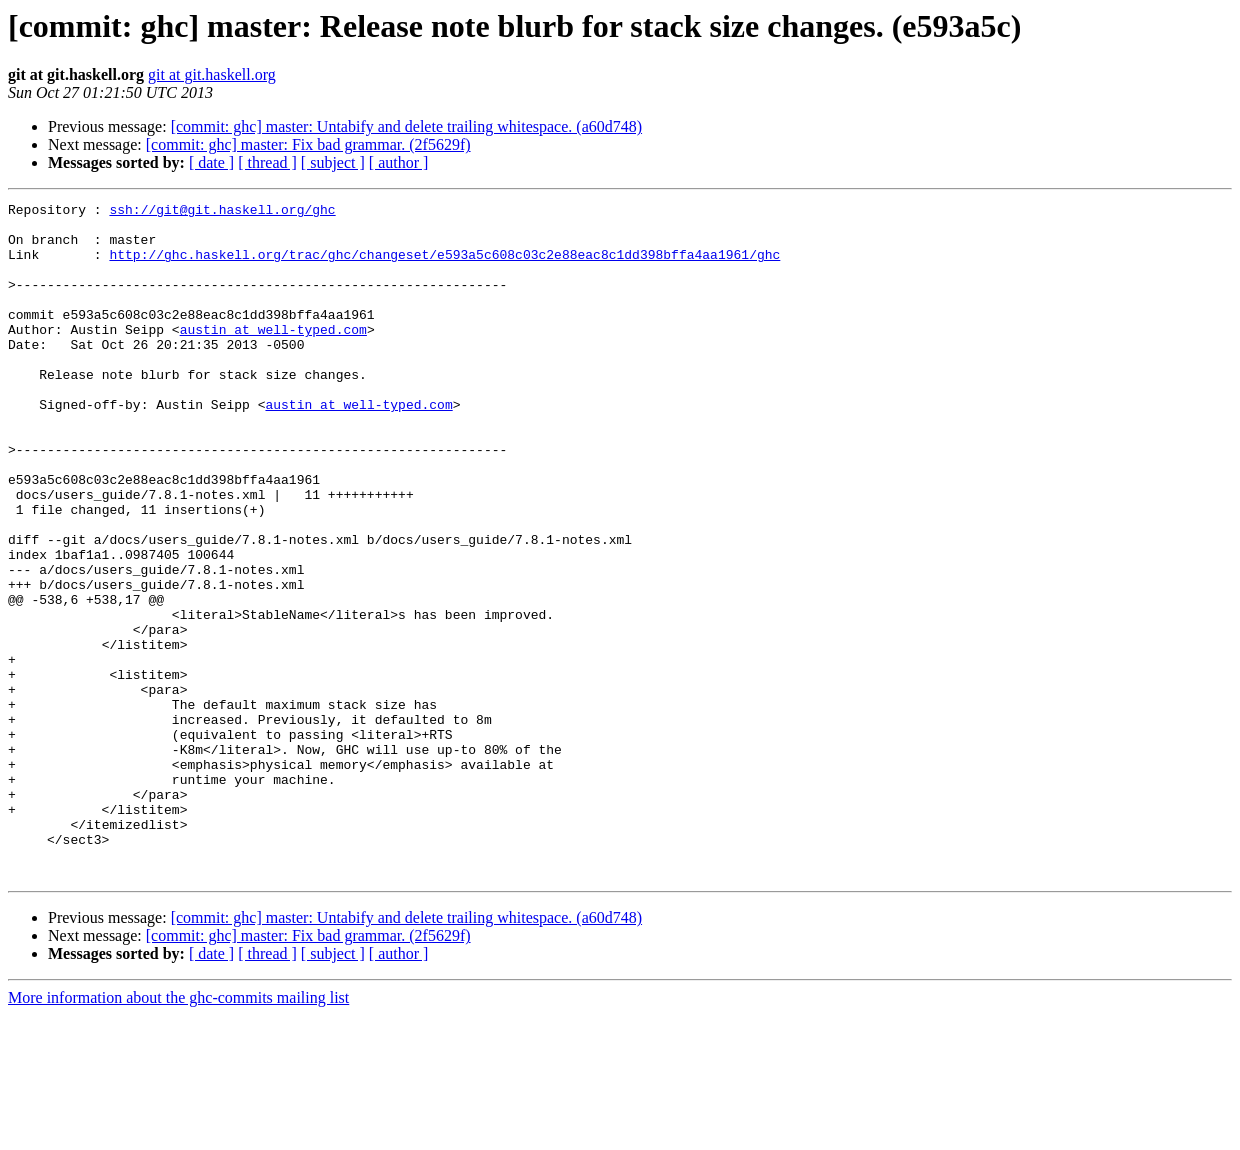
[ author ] (399, 162)
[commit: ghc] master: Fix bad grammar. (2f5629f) (308, 144)
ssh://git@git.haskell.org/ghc (222, 212)
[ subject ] (333, 162)
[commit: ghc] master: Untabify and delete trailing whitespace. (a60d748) (406, 126)
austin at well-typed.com (273, 356)
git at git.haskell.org (212, 74)
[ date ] (211, 162)
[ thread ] (267, 162)
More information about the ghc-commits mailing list (178, 1132)
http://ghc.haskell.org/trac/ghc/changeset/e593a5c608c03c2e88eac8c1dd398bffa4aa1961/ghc (444, 266)
